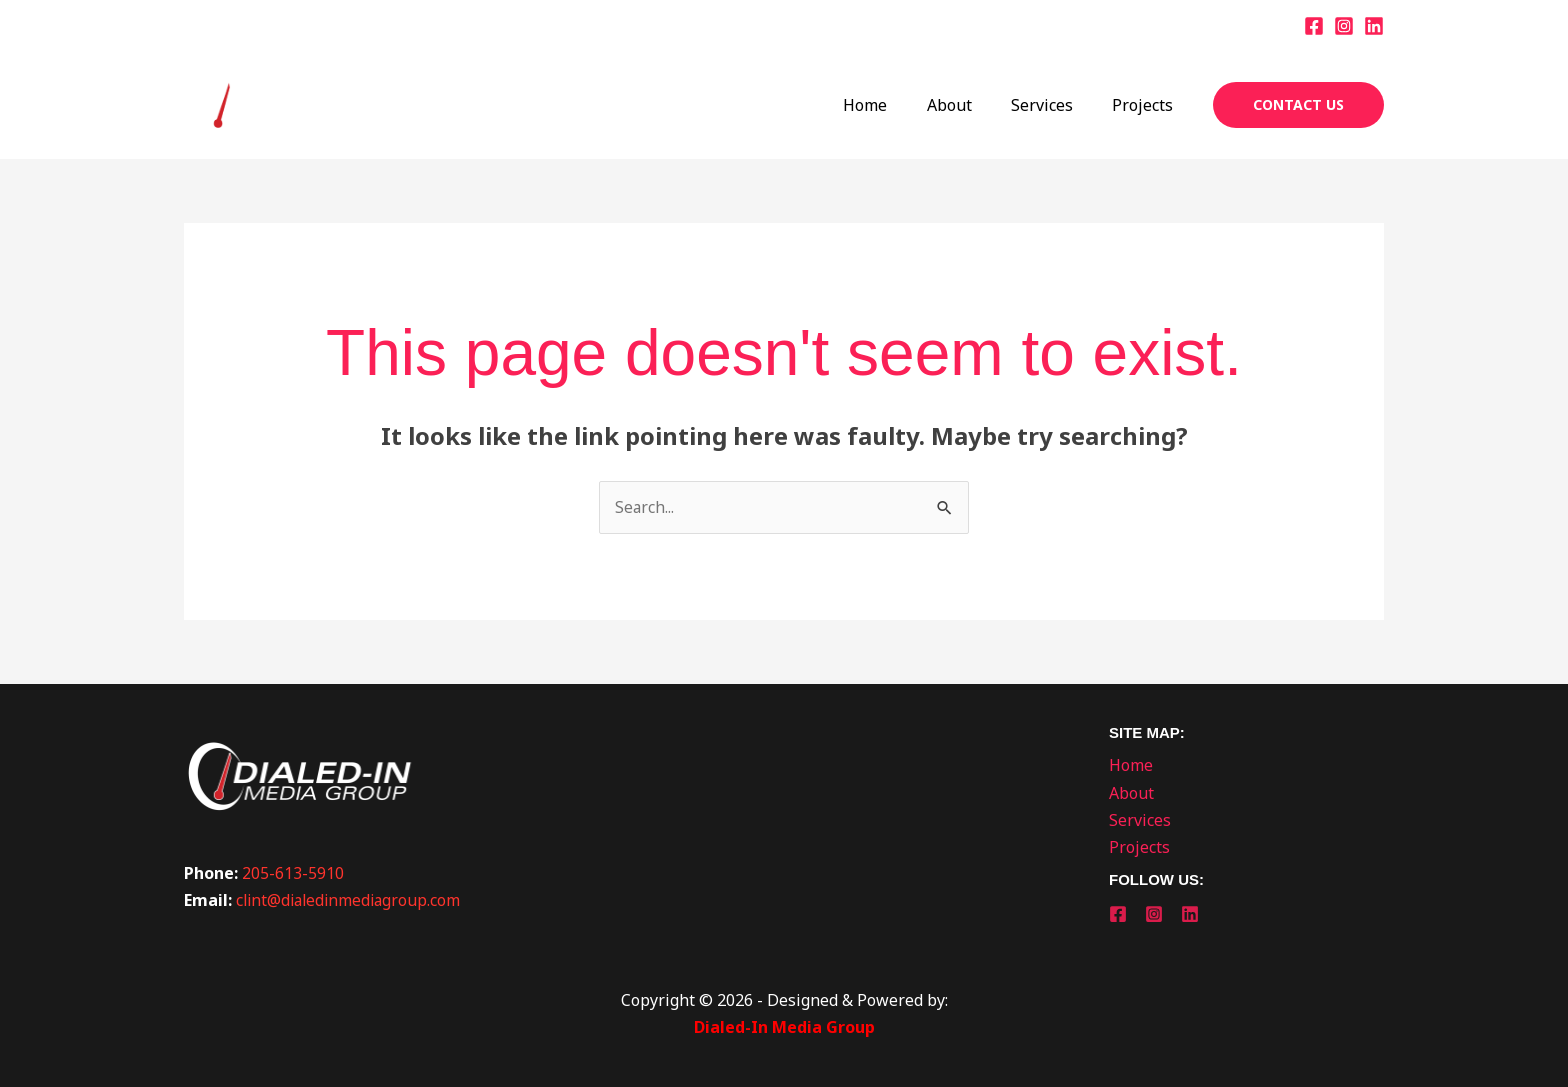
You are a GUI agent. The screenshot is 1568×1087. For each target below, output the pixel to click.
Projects (1146, 105)
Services (1053, 105)
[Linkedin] (1374, 26)
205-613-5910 (293, 873)
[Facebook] (1314, 26)
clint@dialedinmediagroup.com (352, 900)
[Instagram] (1344, 26)
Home (891, 105)
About (967, 105)
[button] (1298, 105)
